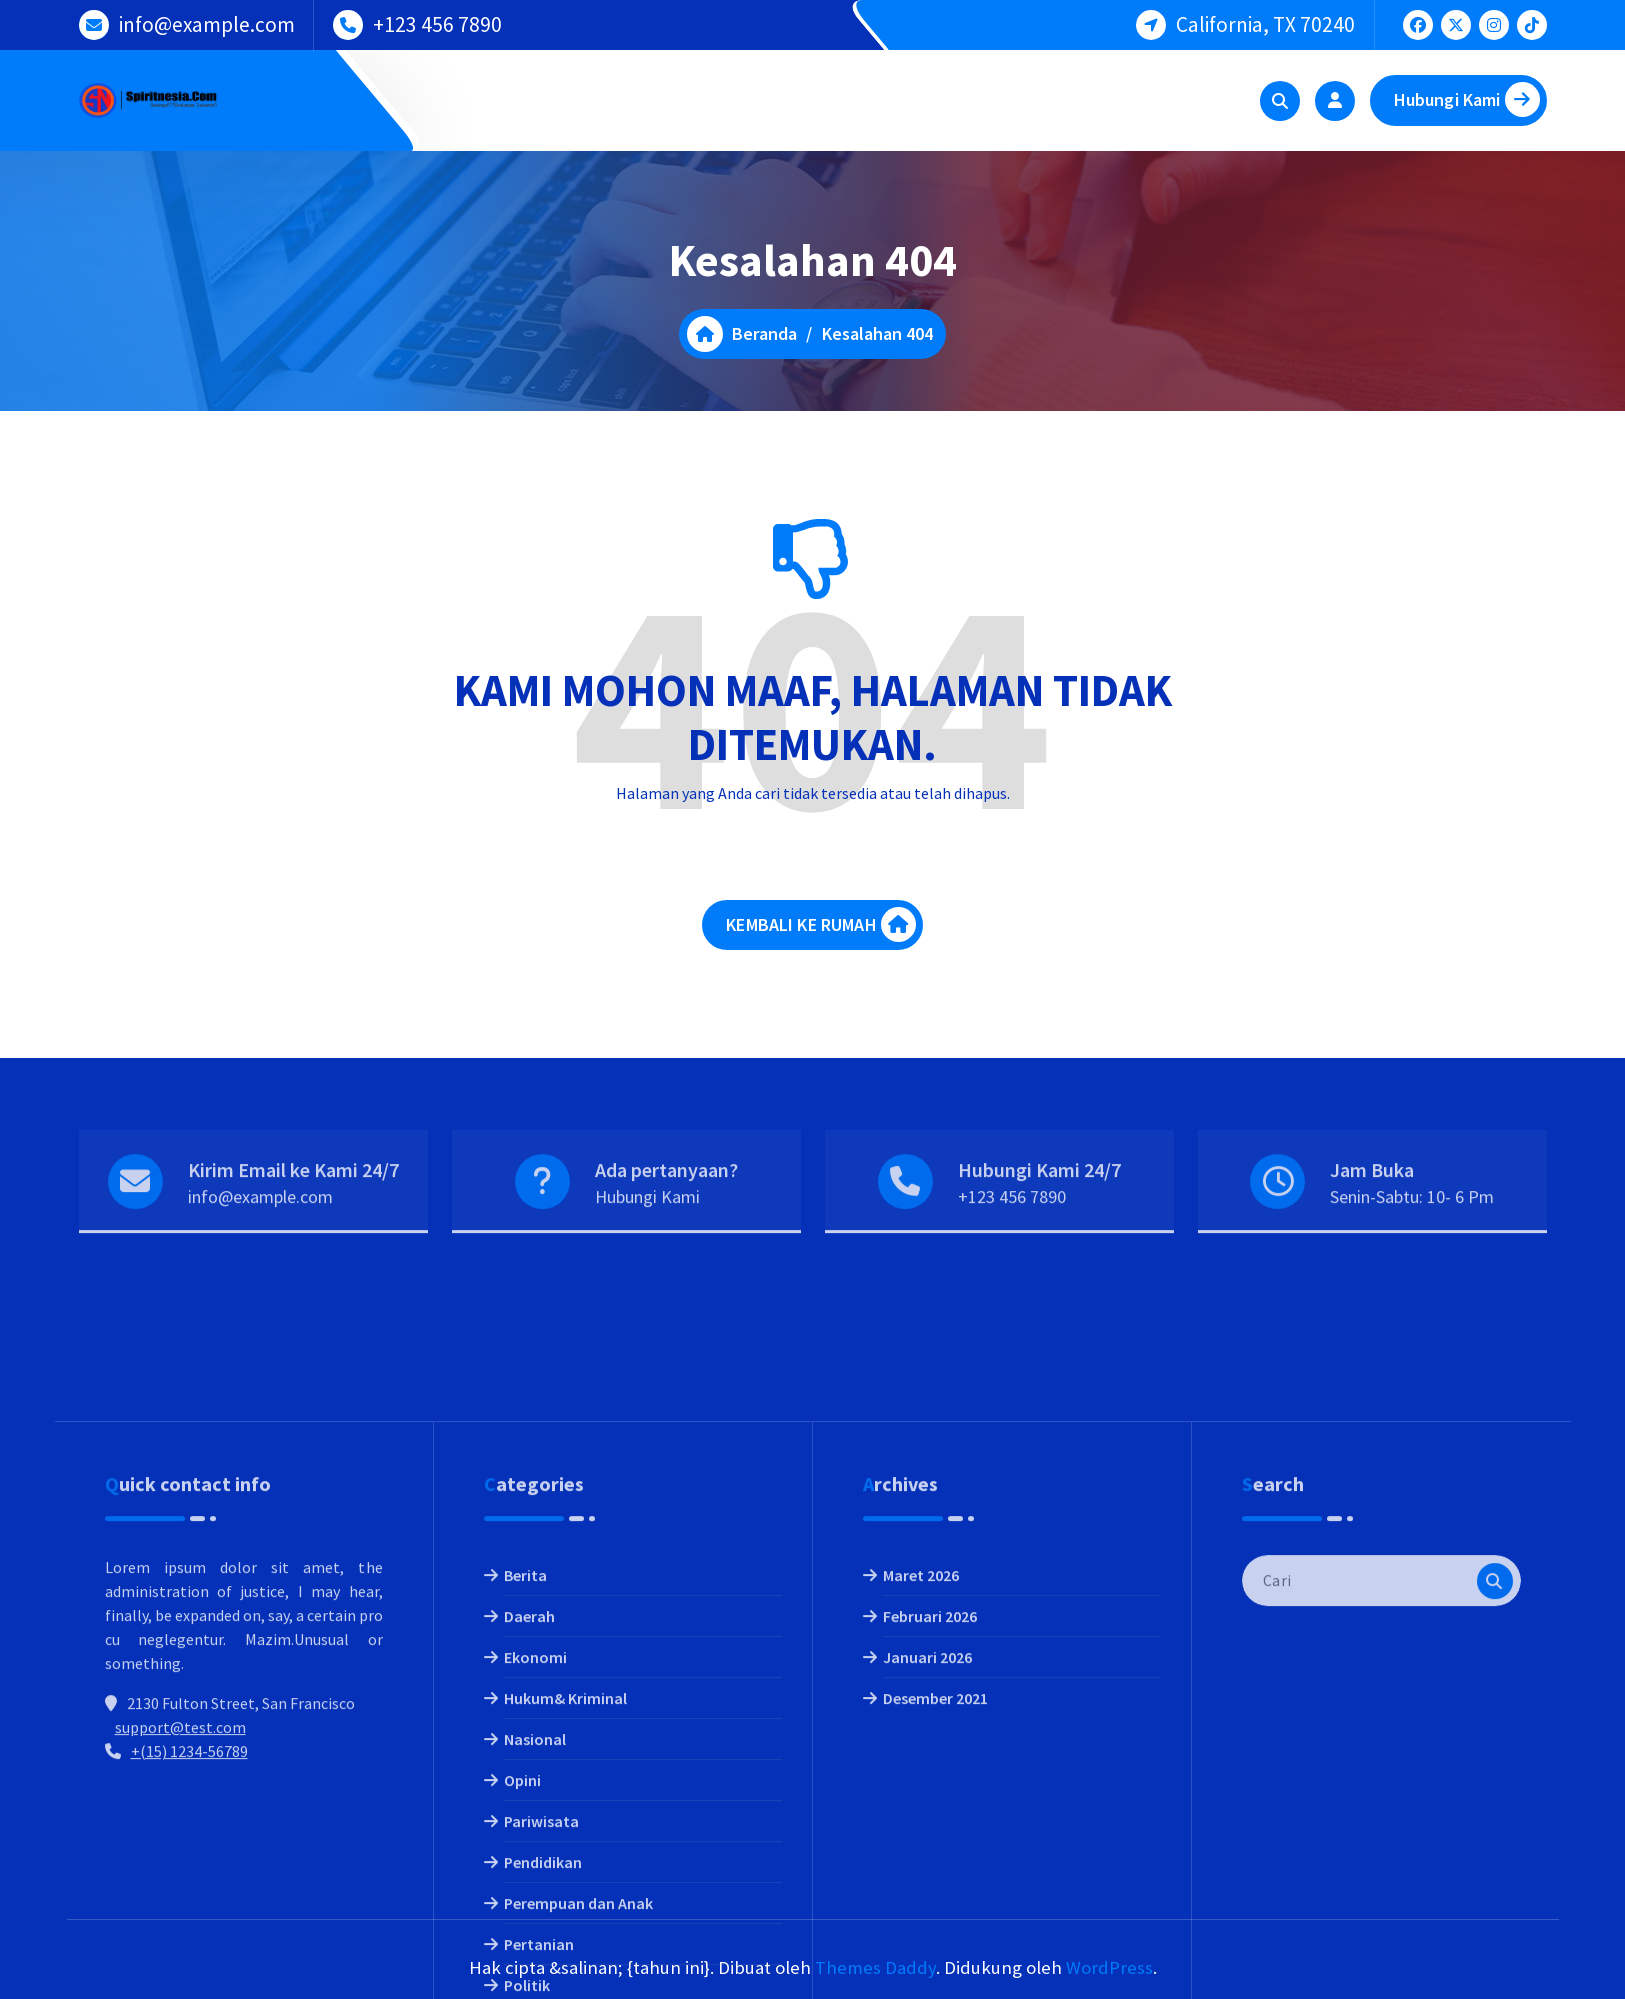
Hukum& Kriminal (565, 1892)
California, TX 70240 (1265, 23)
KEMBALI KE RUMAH (821, 930)
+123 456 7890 (437, 23)
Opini (522, 1974)
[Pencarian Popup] (1280, 101)
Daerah (529, 1810)
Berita (525, 1769)
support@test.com (180, 1921)
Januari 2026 (927, 1851)
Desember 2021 (935, 1892)
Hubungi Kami (1467, 99)
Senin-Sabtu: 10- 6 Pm (1412, 1227)
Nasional (535, 1933)
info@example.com (207, 23)
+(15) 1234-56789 (189, 1945)
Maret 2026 (921, 1769)
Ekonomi (535, 1851)
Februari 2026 (930, 1810)
